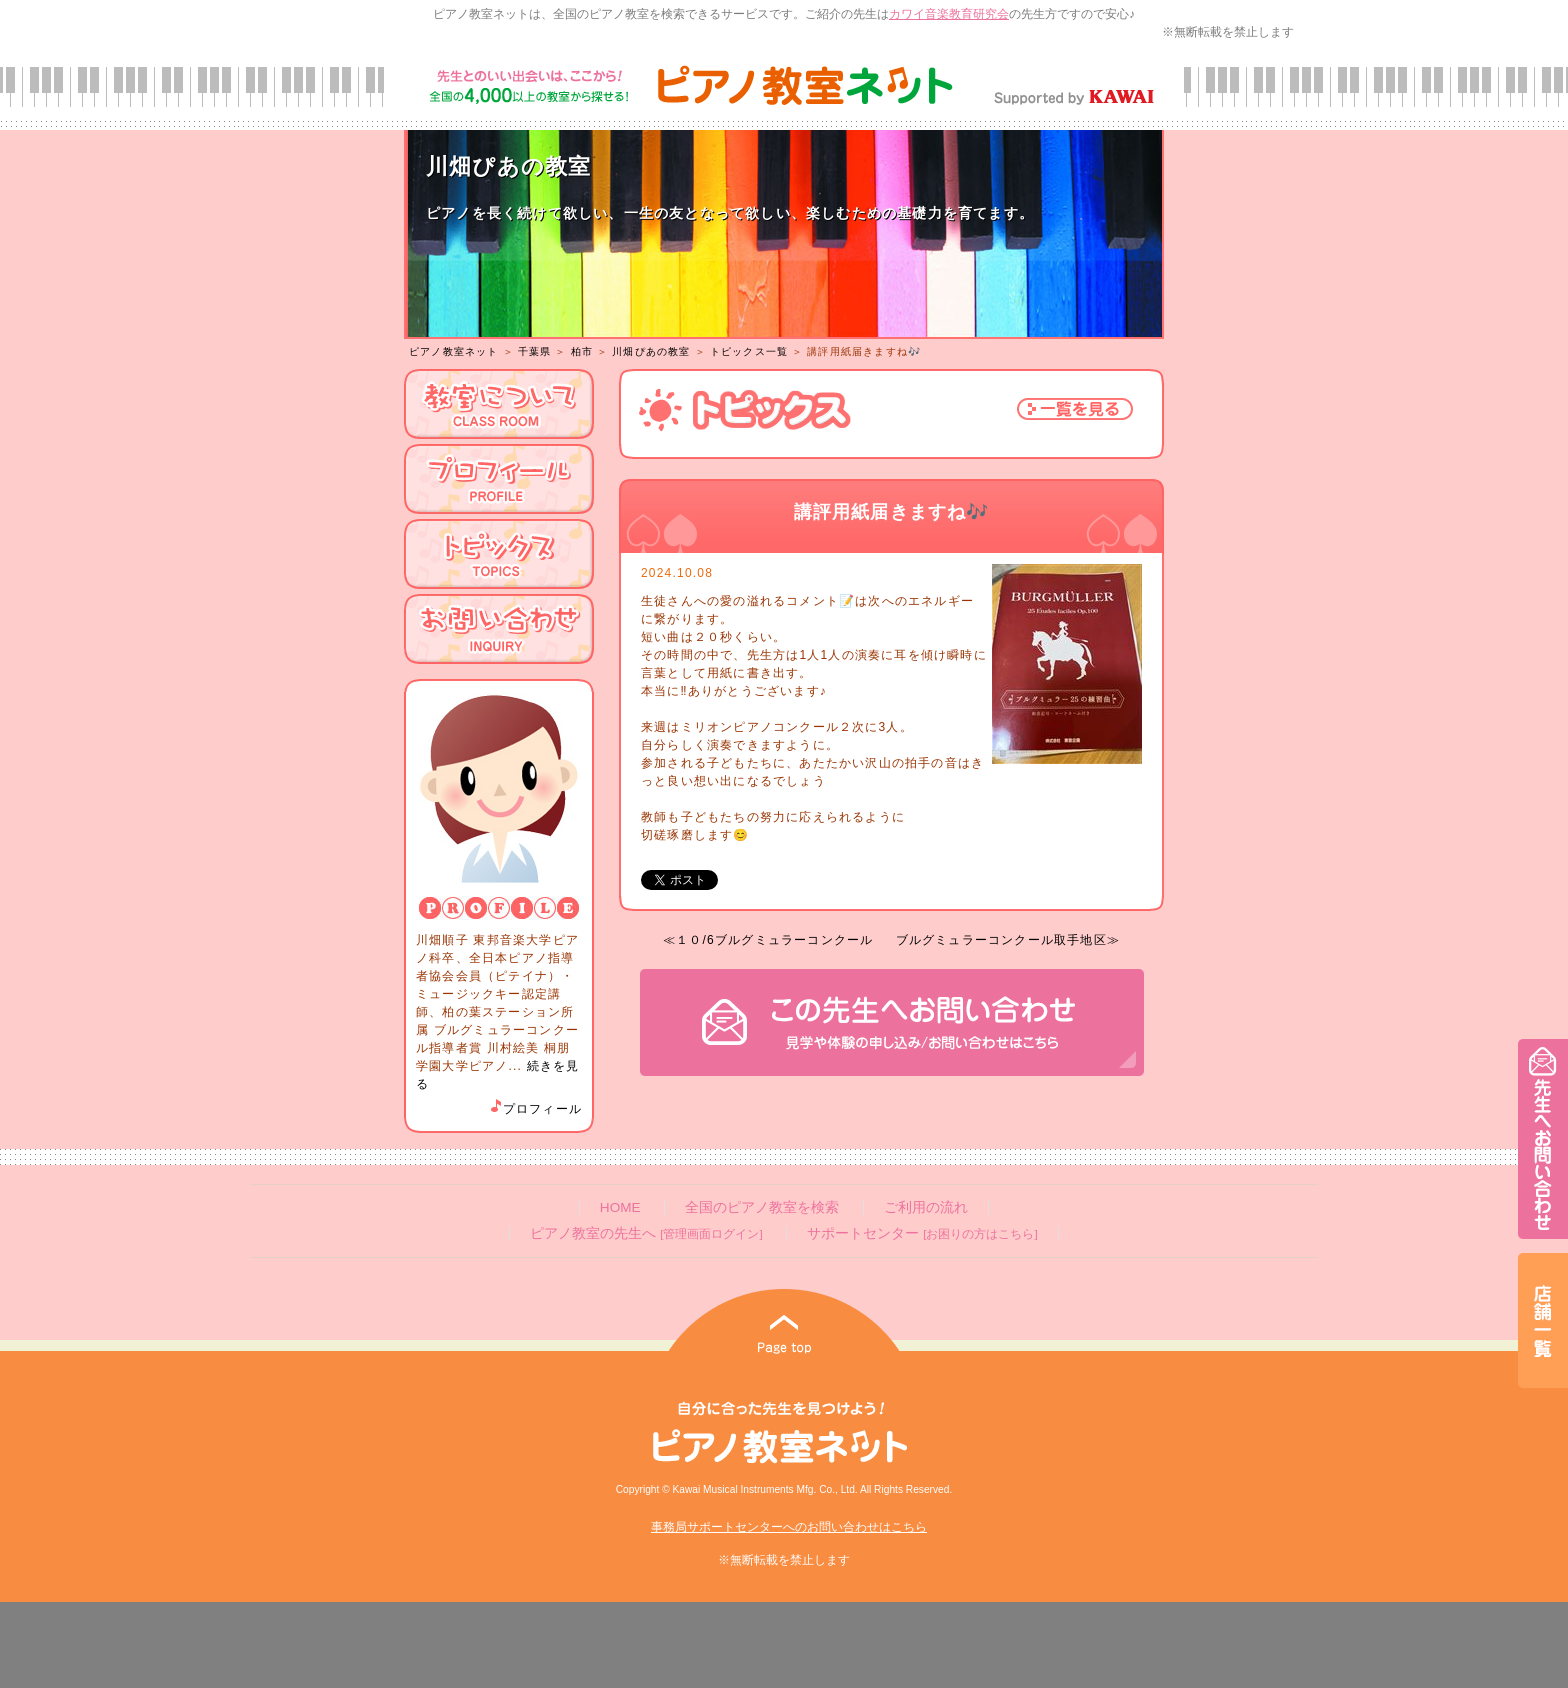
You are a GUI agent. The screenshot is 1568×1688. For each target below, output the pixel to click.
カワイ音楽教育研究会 (949, 14)
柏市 (582, 351)
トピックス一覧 (749, 351)
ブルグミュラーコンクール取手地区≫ (1008, 940)
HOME (620, 1207)
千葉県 (535, 351)
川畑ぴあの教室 (651, 351)
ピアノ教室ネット (454, 351)
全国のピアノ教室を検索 (762, 1207)
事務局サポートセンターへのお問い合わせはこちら (789, 1527)
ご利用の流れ (926, 1207)
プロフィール (535, 1109)
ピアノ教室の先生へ (646, 1233)
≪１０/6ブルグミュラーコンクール (768, 940)
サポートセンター (922, 1233)
